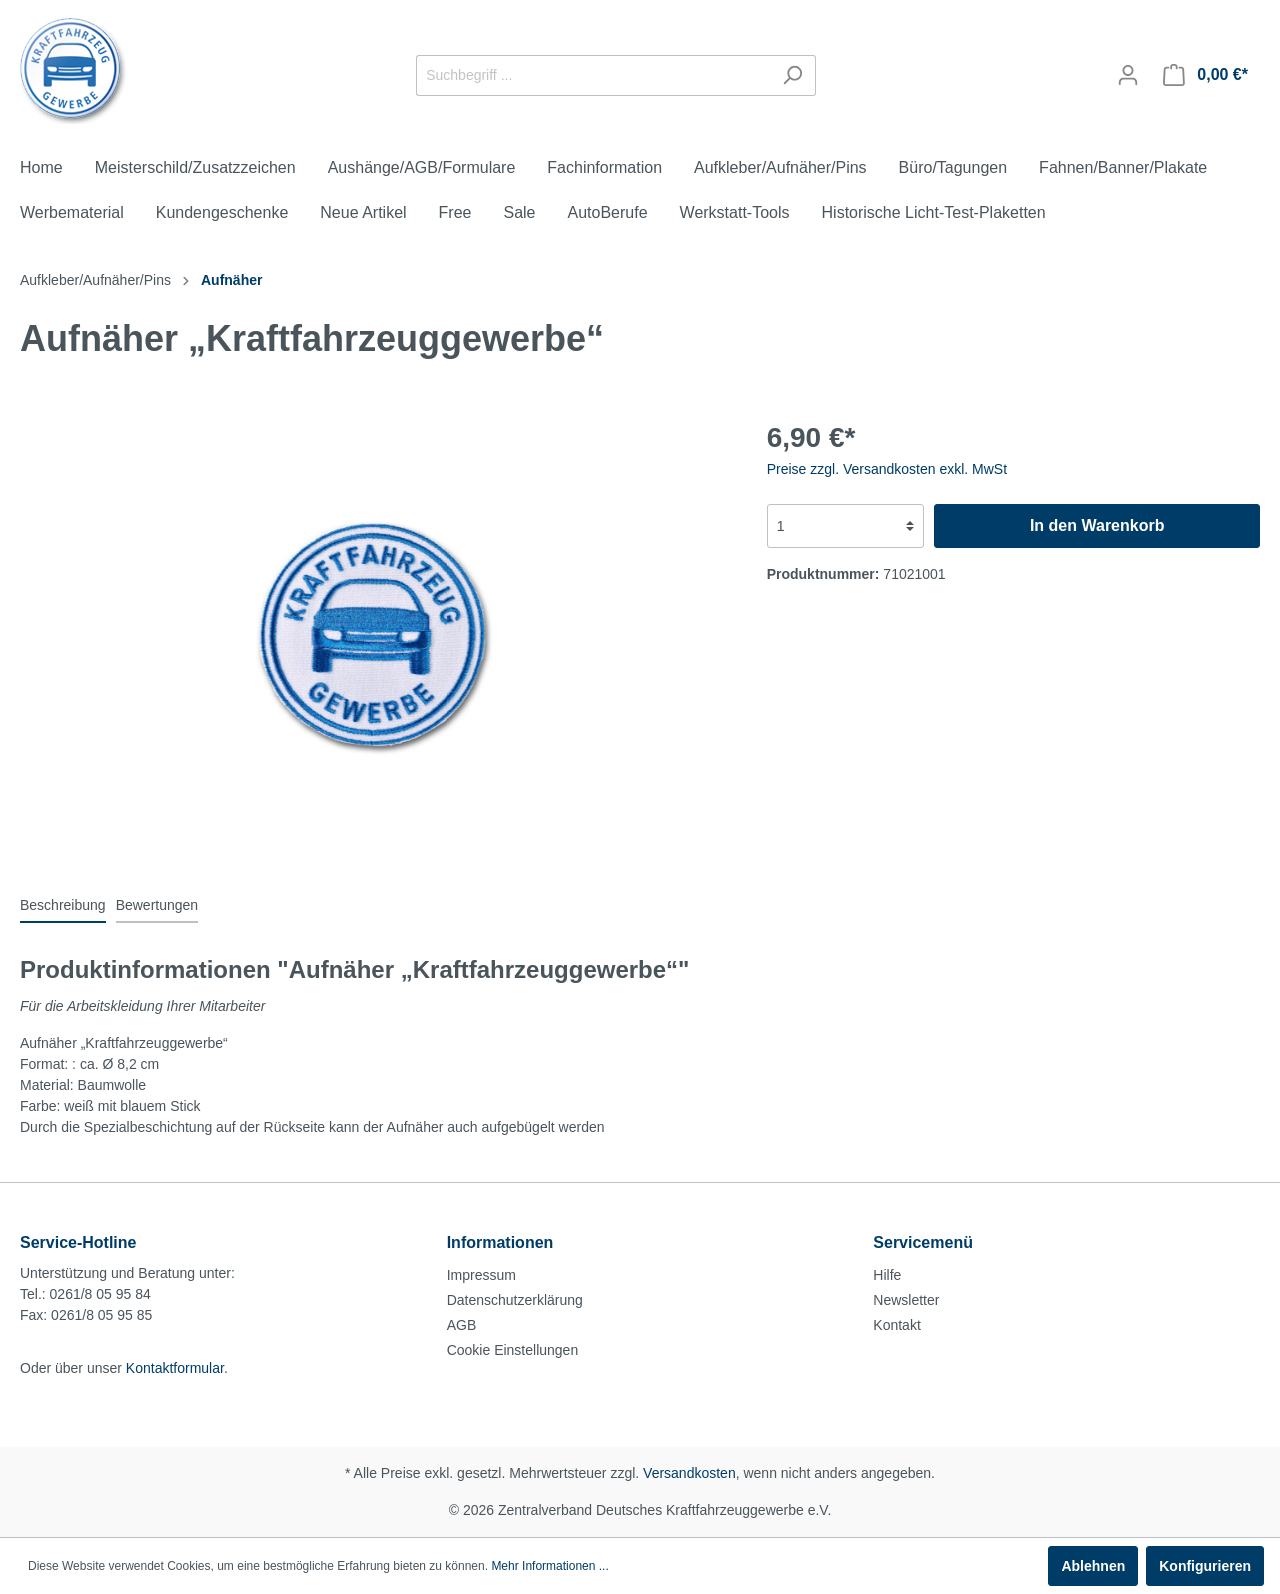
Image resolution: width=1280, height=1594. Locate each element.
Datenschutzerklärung (515, 1300)
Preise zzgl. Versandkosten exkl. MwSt (887, 469)
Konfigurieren (1205, 1566)
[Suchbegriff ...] (593, 75)
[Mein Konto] (1128, 75)
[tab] (63, 905)
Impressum (481, 1275)
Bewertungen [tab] (157, 905)
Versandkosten (689, 1473)
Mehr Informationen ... (549, 1566)
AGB (462, 1325)
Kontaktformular (175, 1368)
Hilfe (887, 1275)
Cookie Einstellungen (513, 1350)
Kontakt (896, 1325)
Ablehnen (1093, 1566)
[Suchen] (792, 75)
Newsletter (906, 1300)
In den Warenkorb (1097, 525)
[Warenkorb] (1205, 75)
